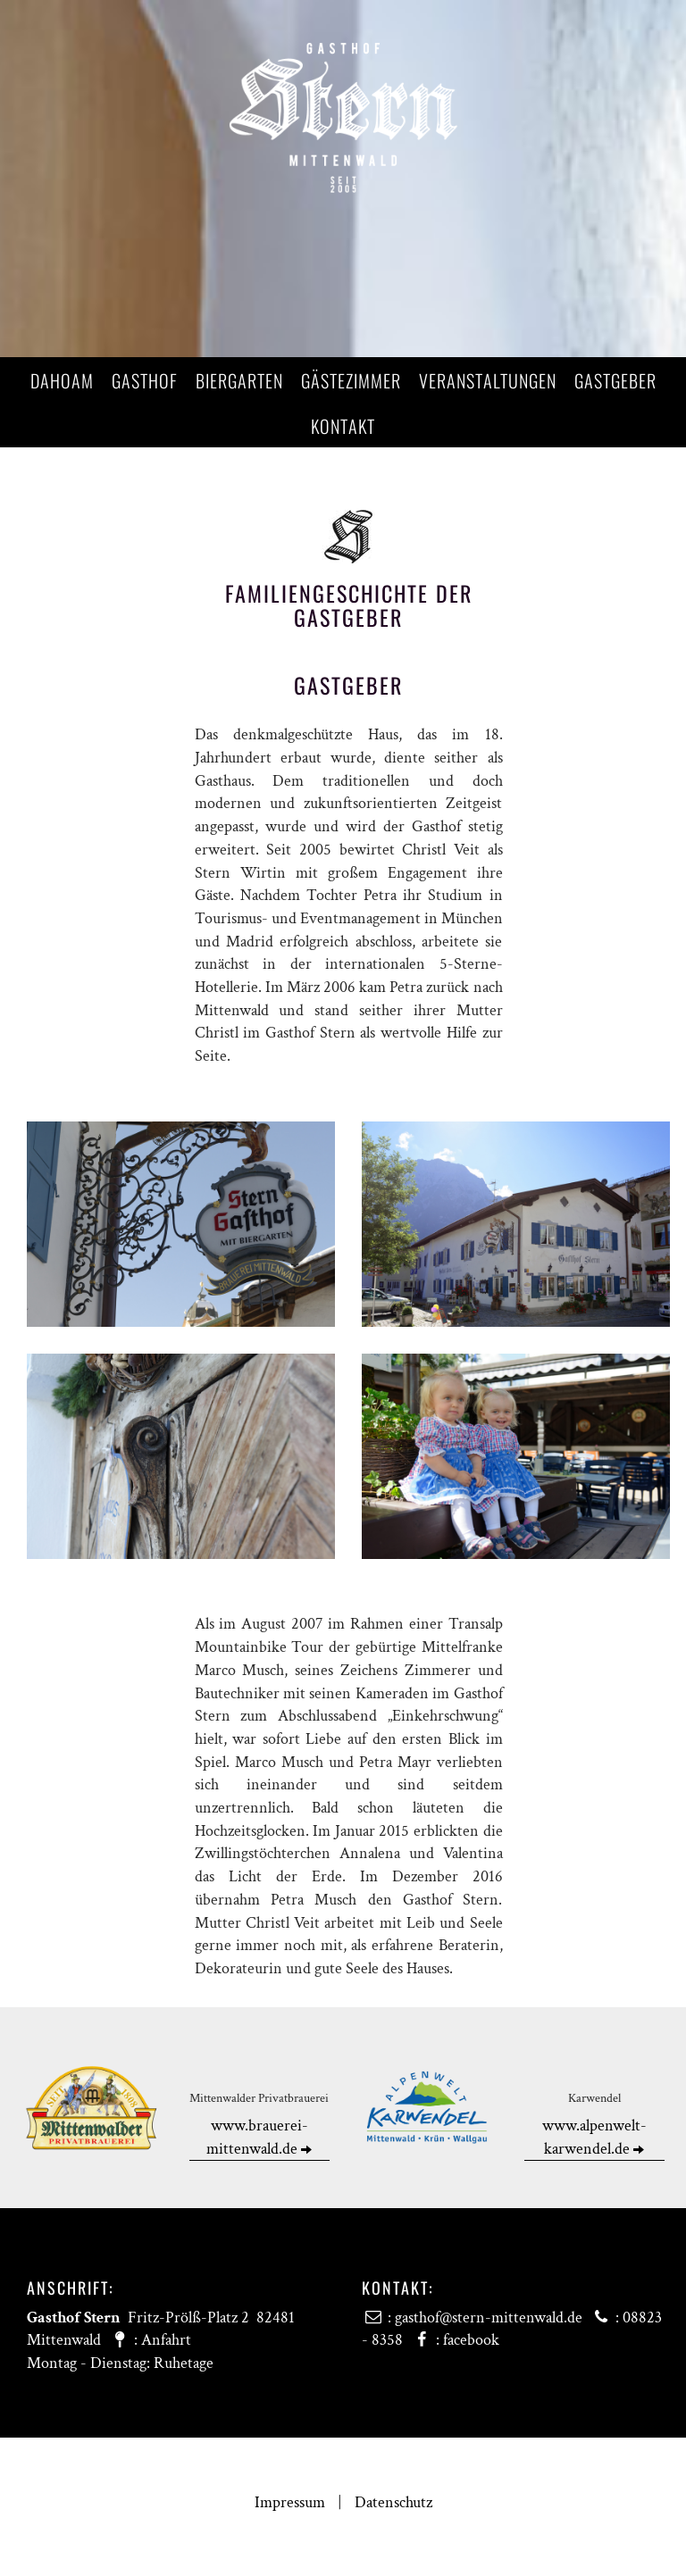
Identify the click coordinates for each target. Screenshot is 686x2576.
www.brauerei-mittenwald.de (259, 2137)
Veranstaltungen (487, 380)
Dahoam (62, 380)
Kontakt (343, 426)
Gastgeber (615, 380)
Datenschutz (393, 2502)
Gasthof (145, 380)
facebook (471, 2340)
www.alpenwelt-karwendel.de (594, 2137)
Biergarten (239, 380)
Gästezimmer (351, 380)
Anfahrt (166, 2340)
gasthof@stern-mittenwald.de (488, 2317)
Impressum (290, 2502)
